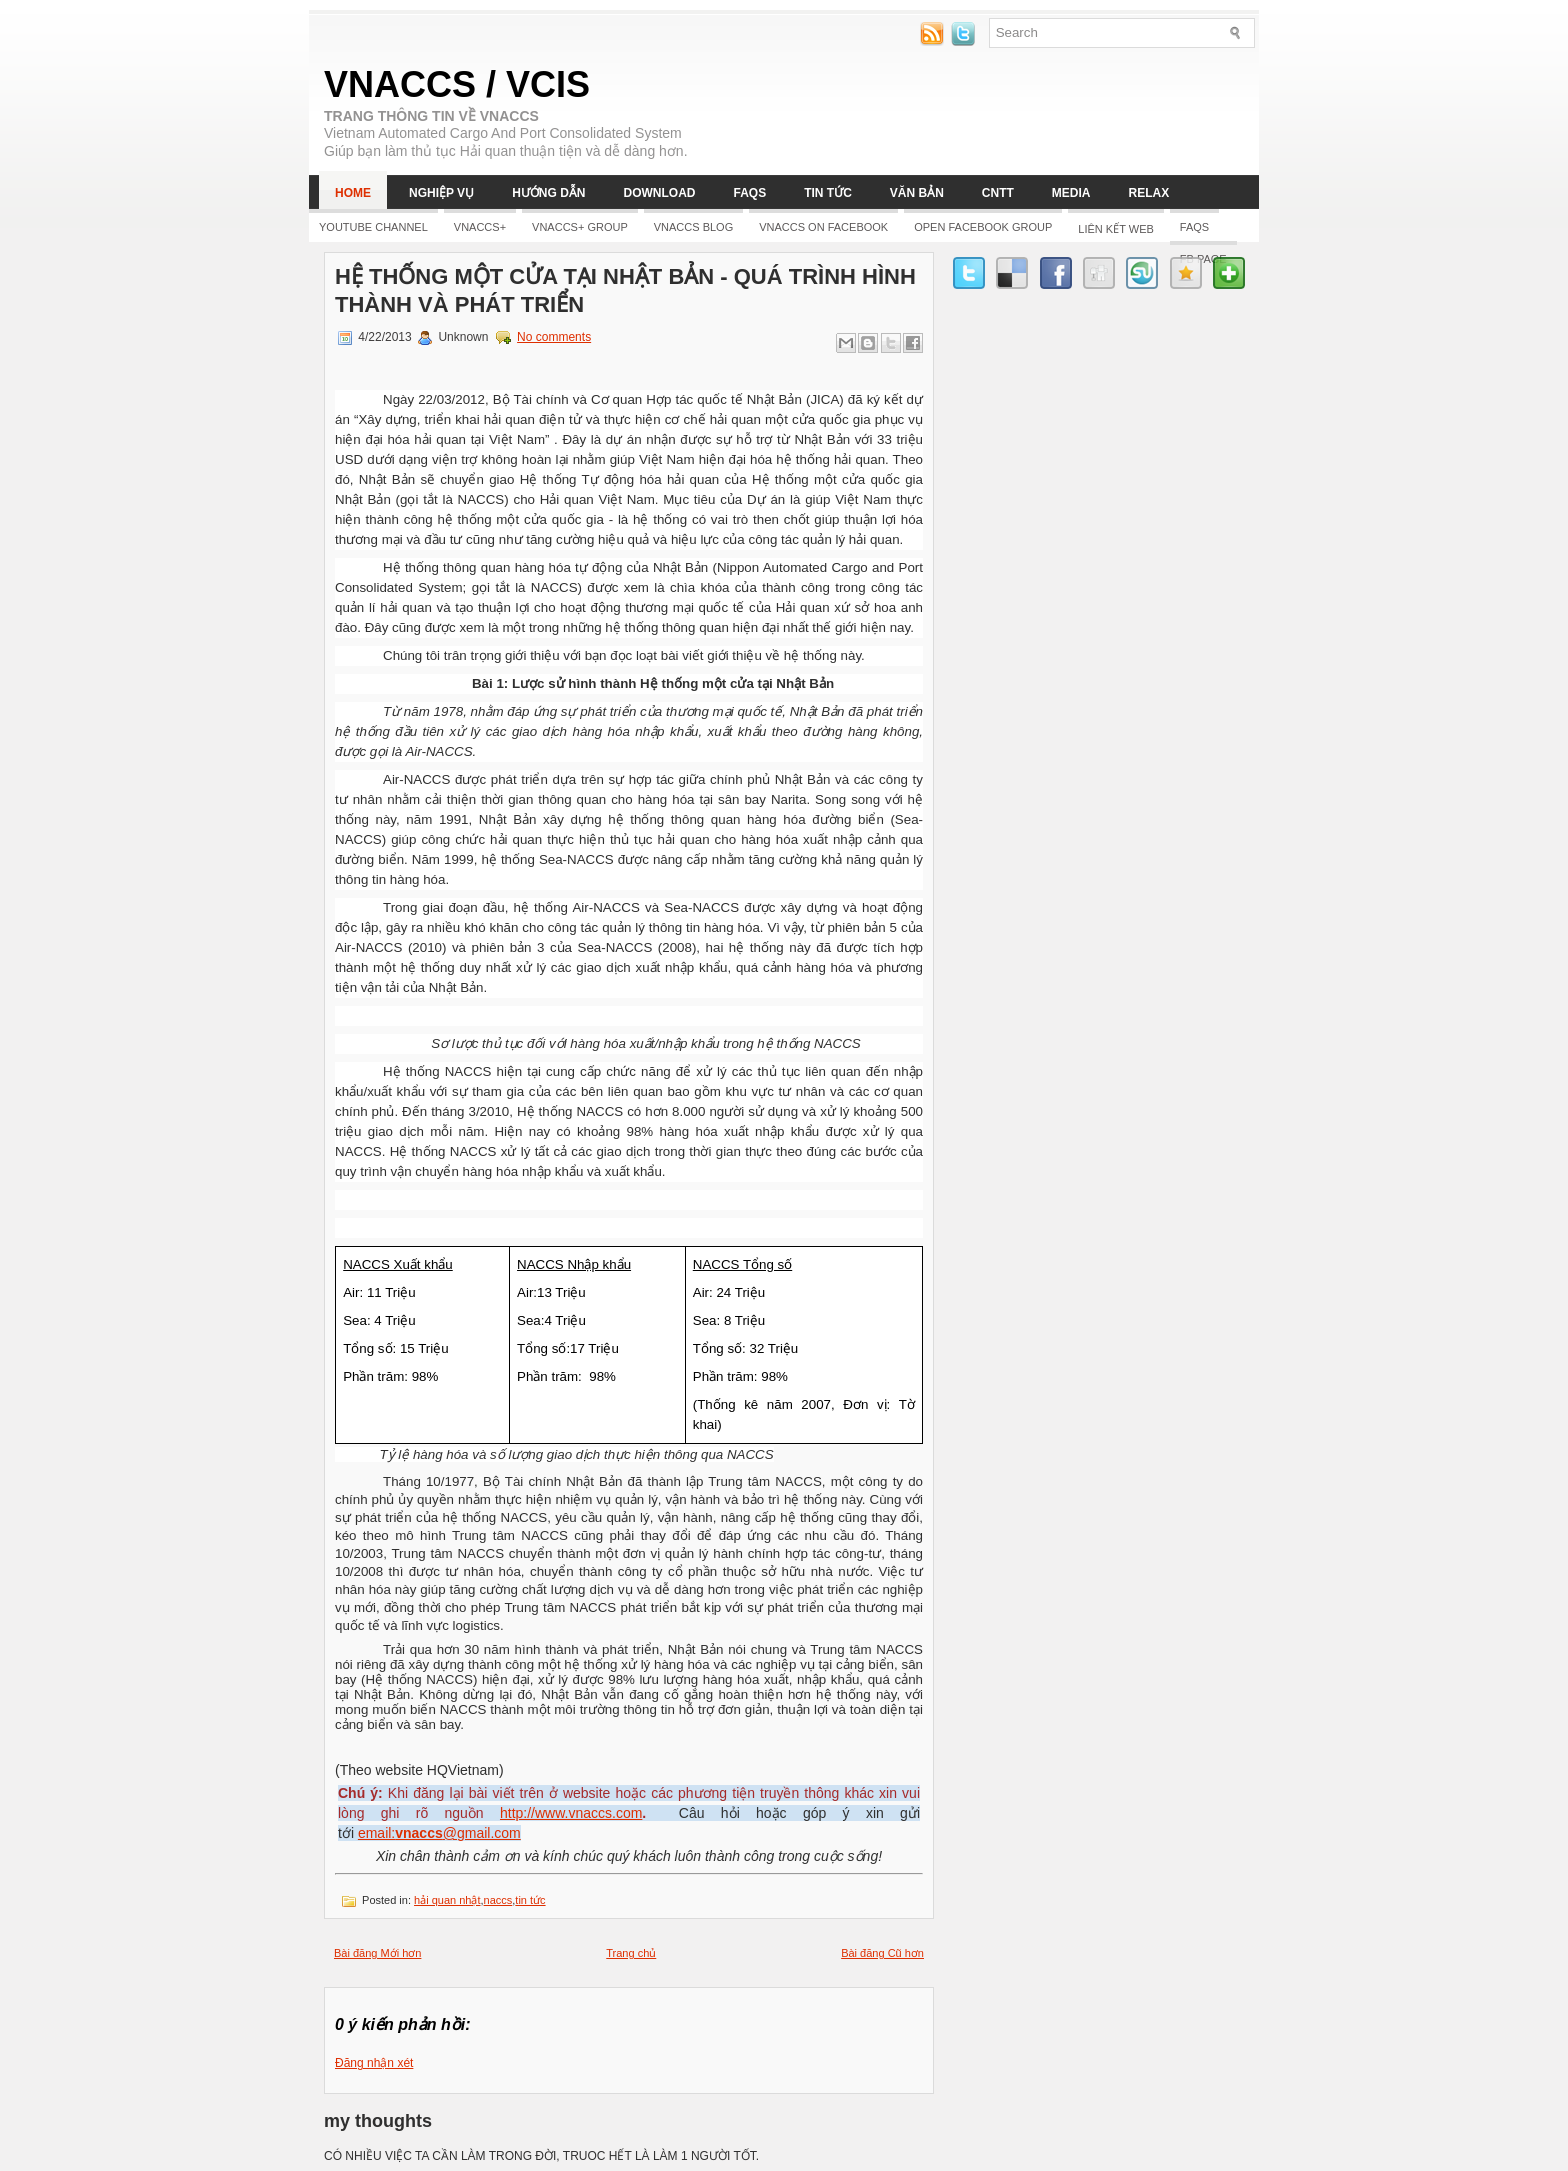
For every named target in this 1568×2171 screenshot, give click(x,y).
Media (1071, 193)
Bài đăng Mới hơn (377, 1953)
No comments (554, 337)
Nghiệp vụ (441, 193)
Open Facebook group (983, 227)
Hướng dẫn (548, 193)
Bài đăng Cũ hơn (882, 1953)
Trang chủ (631, 1953)
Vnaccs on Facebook (823, 227)
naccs (498, 1900)
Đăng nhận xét (374, 2063)
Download (659, 193)
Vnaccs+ (480, 227)
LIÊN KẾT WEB (1115, 229)
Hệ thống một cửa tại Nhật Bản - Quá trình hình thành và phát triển (625, 290)
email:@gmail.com (439, 1833)
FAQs (749, 193)
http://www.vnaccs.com (571, 1813)
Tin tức (828, 193)
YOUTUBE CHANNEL (373, 227)
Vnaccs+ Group (580, 227)
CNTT (998, 193)
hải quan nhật (447, 1900)
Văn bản (917, 193)
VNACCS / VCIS (457, 84)
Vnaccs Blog (693, 227)
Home (353, 193)
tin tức (530, 1900)
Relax (1149, 193)
